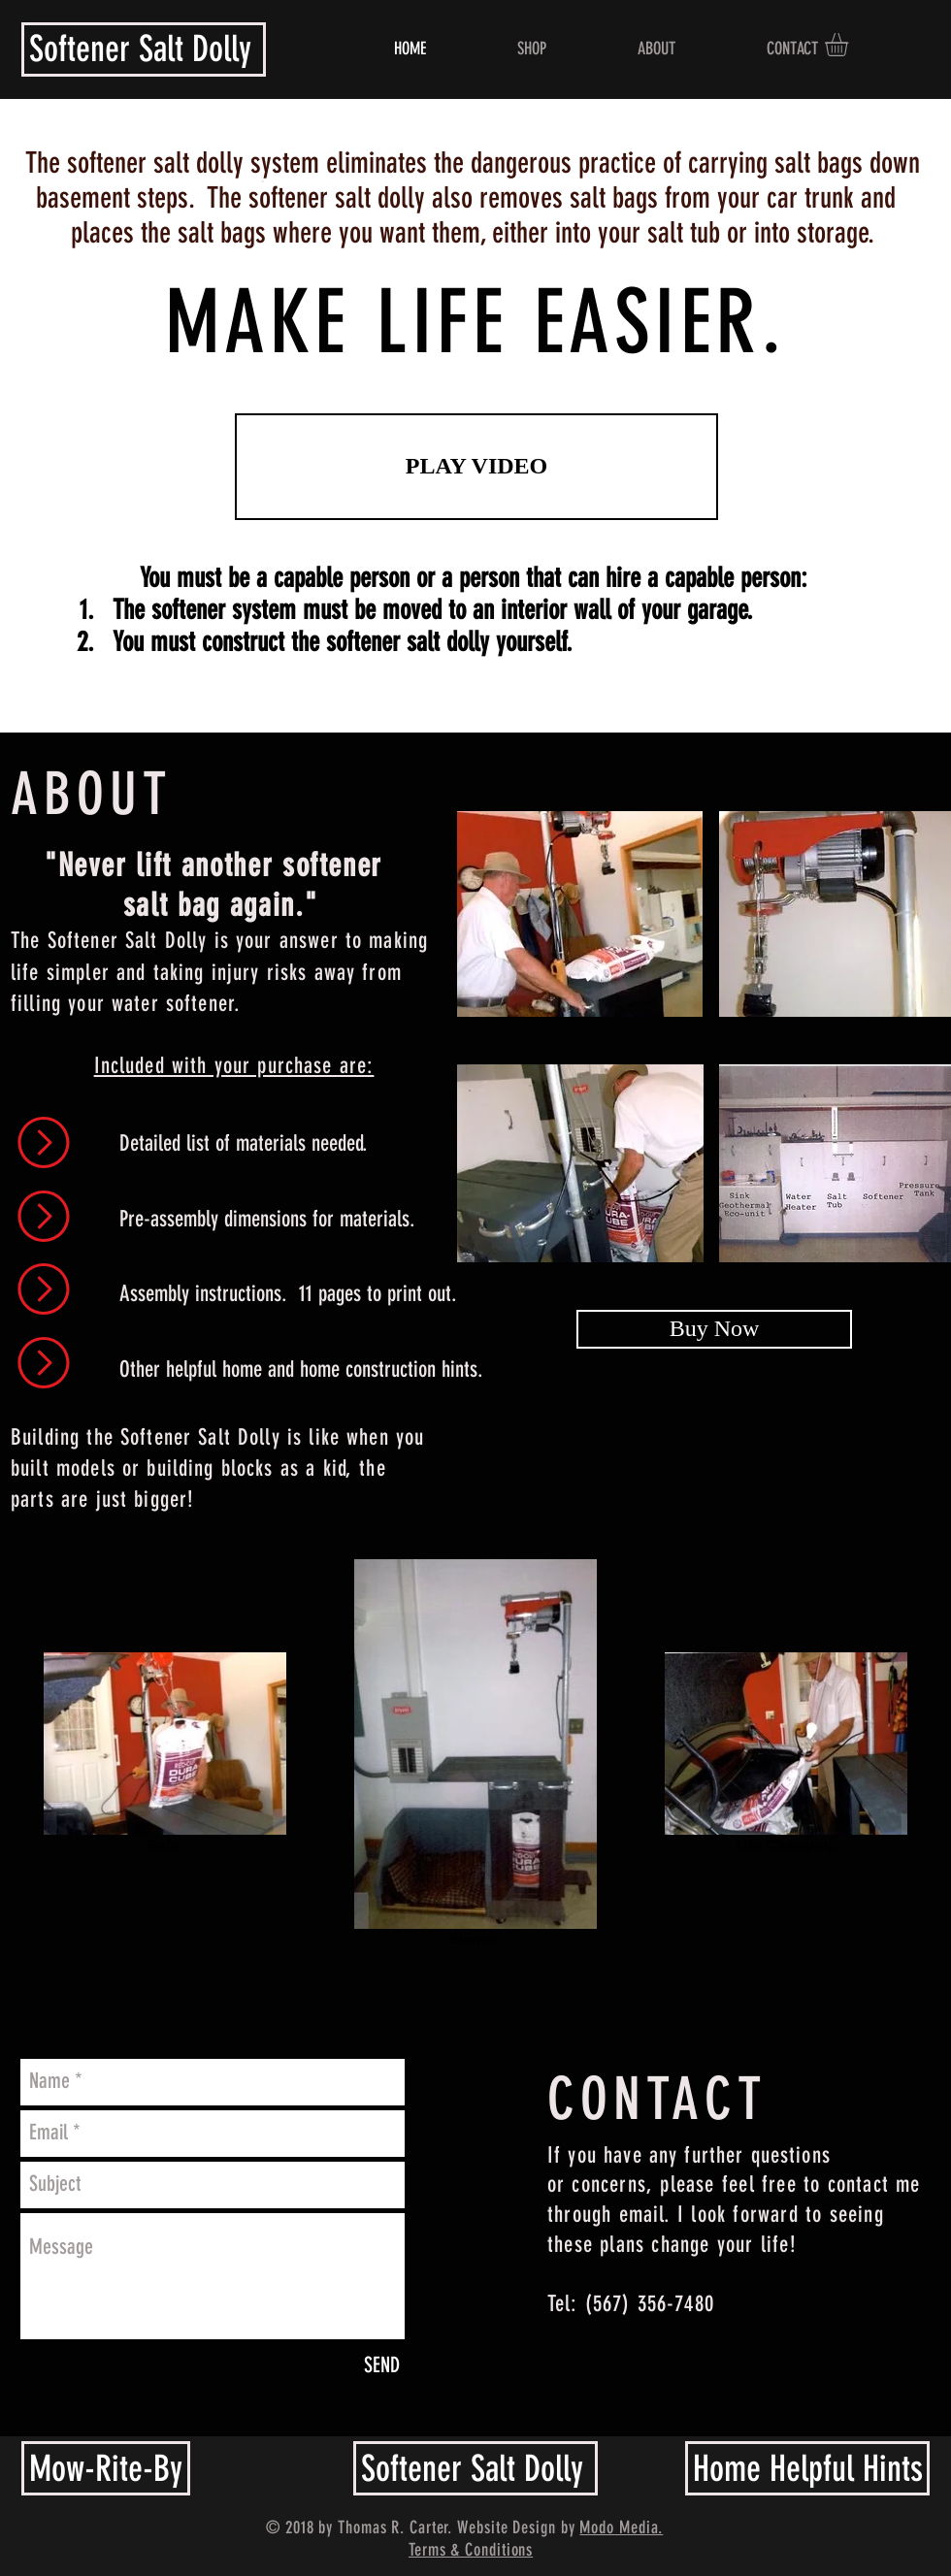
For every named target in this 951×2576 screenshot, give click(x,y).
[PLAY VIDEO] (476, 466)
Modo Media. (621, 2527)
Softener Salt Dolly (140, 48)
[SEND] (382, 2366)
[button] (850, 44)
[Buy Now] (714, 1329)
